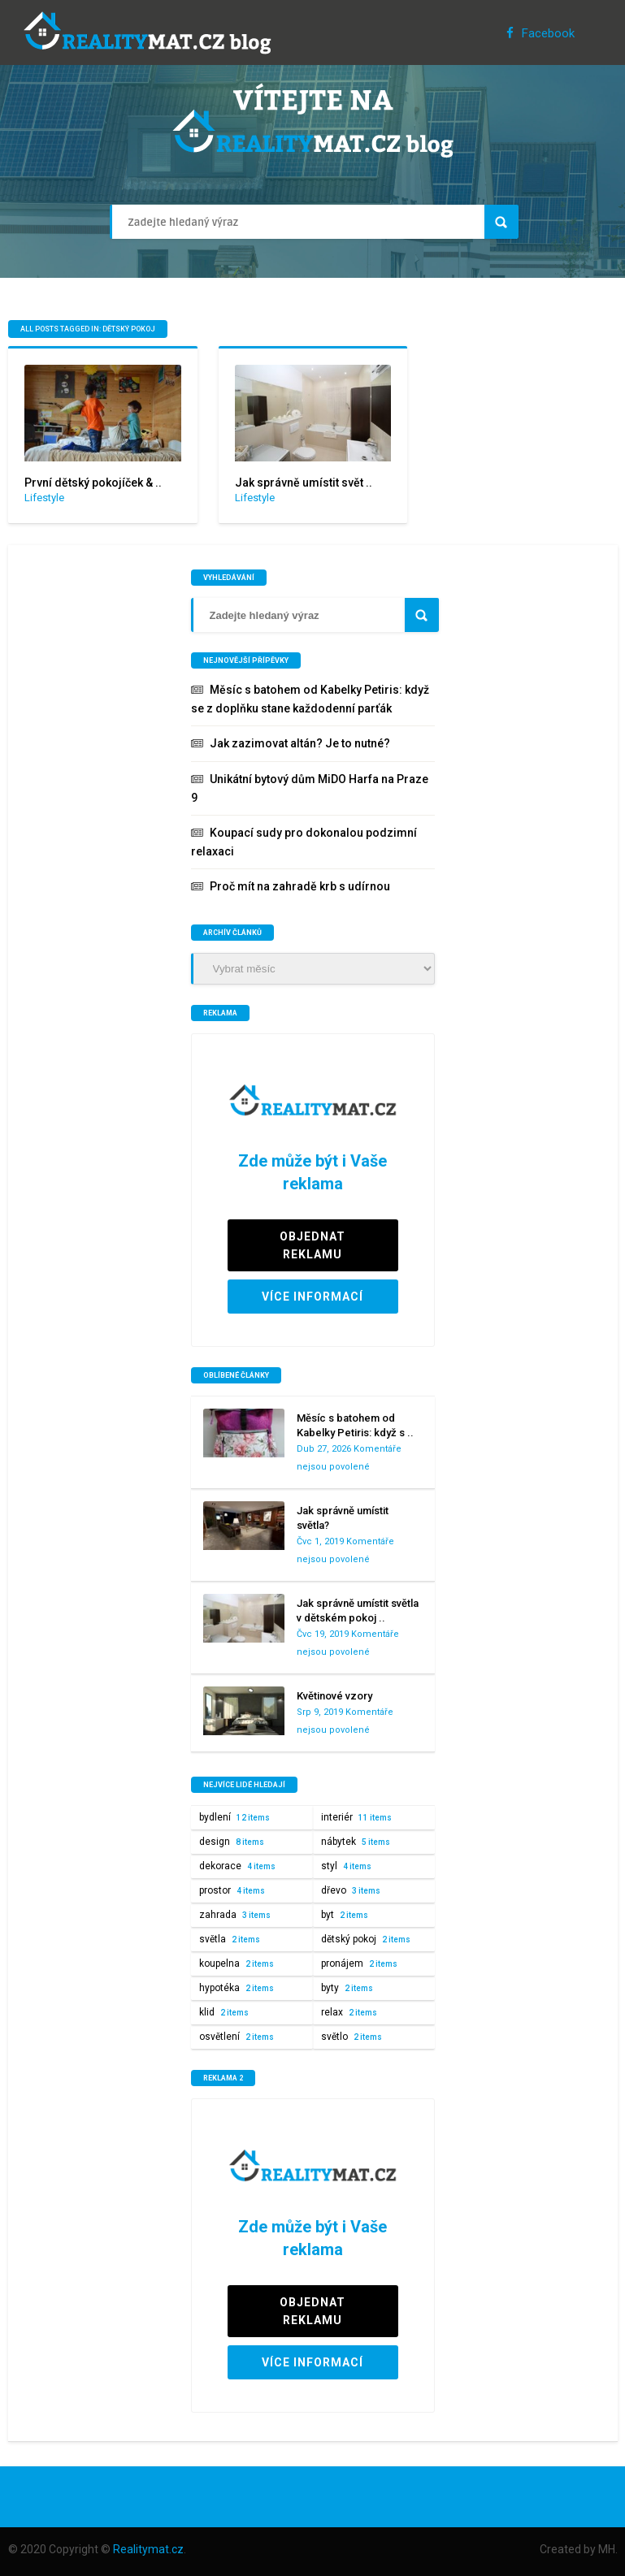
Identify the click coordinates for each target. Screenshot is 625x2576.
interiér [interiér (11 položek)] (356, 1817)
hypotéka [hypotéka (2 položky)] (236, 1988)
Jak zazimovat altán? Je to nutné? (300, 743)
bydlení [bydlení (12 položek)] (234, 1817)
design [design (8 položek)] (231, 1841)
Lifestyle (44, 497)
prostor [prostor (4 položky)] (232, 1890)
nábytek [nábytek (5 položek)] (355, 1841)
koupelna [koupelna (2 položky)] (236, 1963)
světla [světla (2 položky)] (229, 1939)
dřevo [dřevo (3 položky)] (350, 1890)
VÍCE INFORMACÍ (312, 1296)
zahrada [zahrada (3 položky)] (235, 1914)
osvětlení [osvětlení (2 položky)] (236, 2036)
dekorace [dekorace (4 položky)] (237, 1866)
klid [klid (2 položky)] (224, 2012)
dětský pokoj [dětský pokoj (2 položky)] (365, 1939)
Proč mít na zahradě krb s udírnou (300, 886)
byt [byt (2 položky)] (344, 1914)
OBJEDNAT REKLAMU (312, 1245)
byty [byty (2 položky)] (347, 1988)
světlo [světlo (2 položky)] (351, 2036)
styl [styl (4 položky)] (346, 1866)
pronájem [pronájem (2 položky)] (359, 1963)
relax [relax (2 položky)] (349, 2012)
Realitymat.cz (148, 2549)
